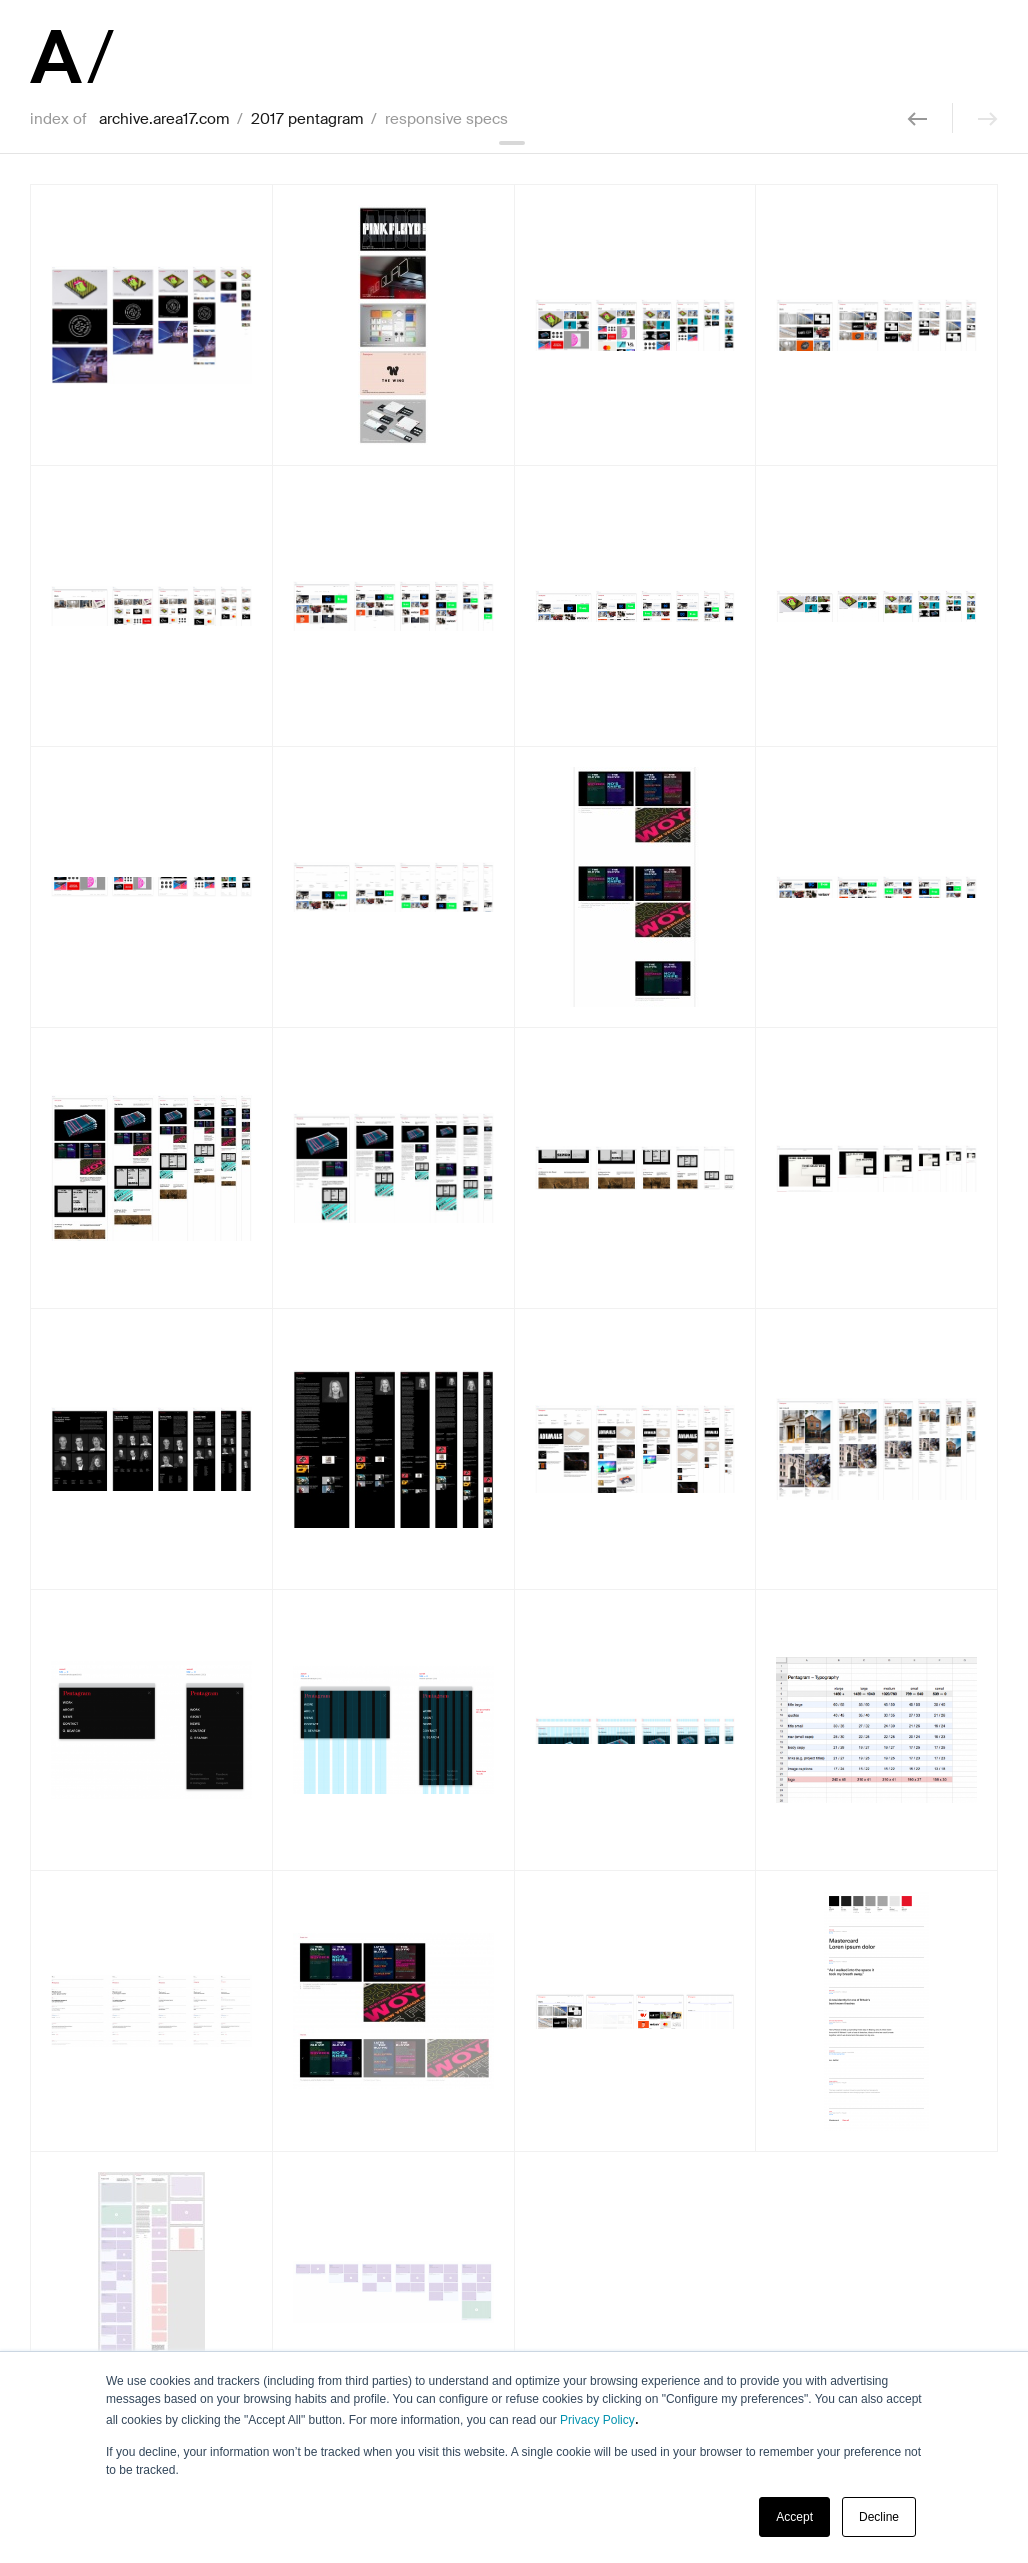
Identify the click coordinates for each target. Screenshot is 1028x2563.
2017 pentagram (307, 119)
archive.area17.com (164, 119)
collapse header (514, 143)
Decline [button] (879, 2517)
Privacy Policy (597, 2420)
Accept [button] (794, 2517)
